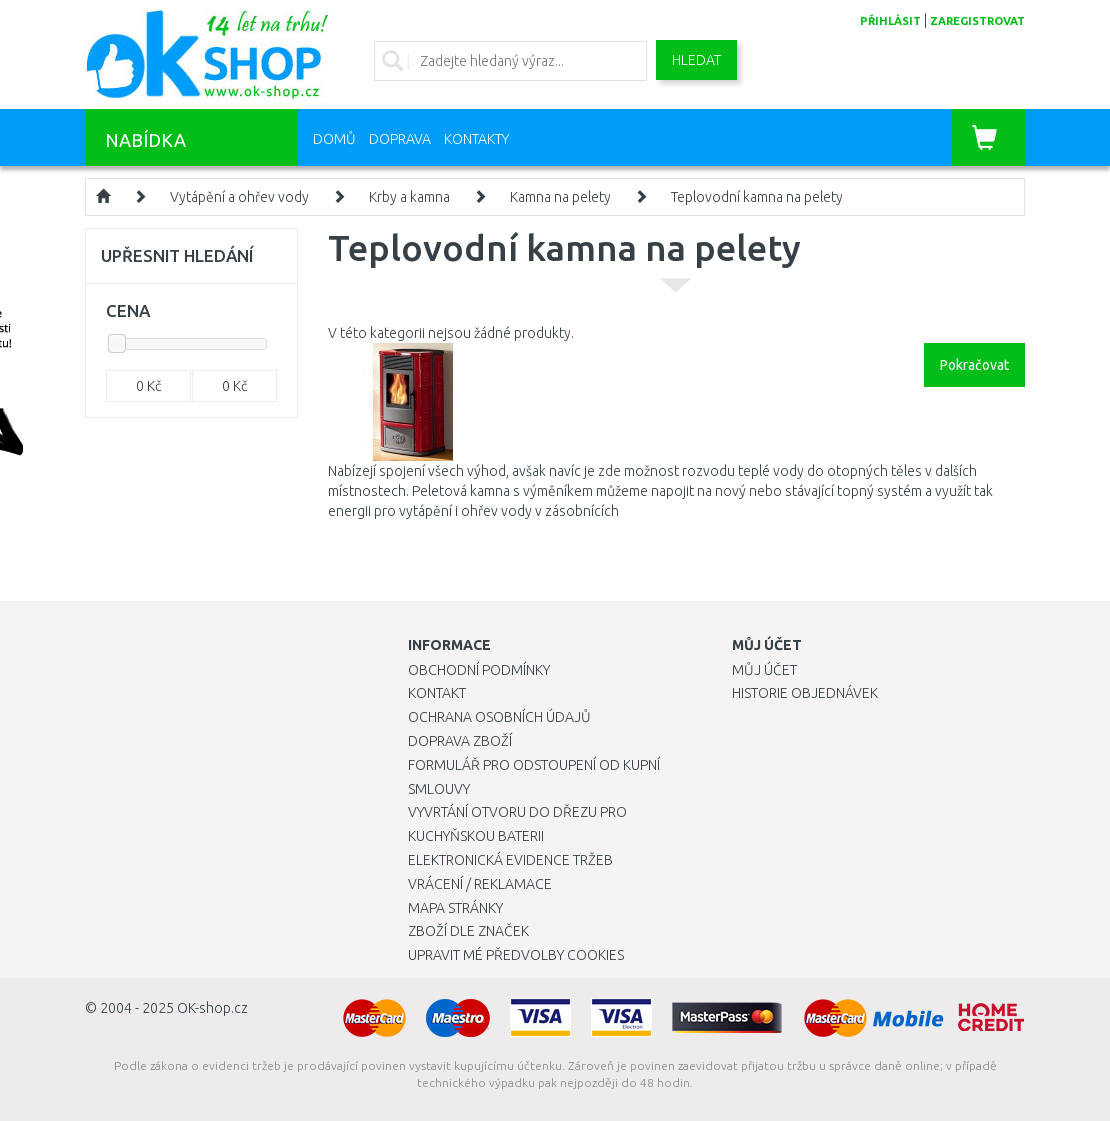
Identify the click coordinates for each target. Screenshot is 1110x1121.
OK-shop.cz (212, 1008)
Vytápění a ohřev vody (239, 197)
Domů (334, 139)
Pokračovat (974, 365)
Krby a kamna (409, 197)
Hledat (696, 60)
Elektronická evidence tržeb (510, 860)
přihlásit (890, 21)
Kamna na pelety (560, 197)
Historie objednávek (805, 693)
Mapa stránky (455, 908)
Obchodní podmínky (479, 670)
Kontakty (476, 139)
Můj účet (764, 670)
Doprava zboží (460, 741)
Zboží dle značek (468, 931)
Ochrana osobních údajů (499, 717)
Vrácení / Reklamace (480, 884)
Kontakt (437, 693)
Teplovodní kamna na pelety (757, 197)
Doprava (400, 139)
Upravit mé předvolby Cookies (516, 955)
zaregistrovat (977, 21)
